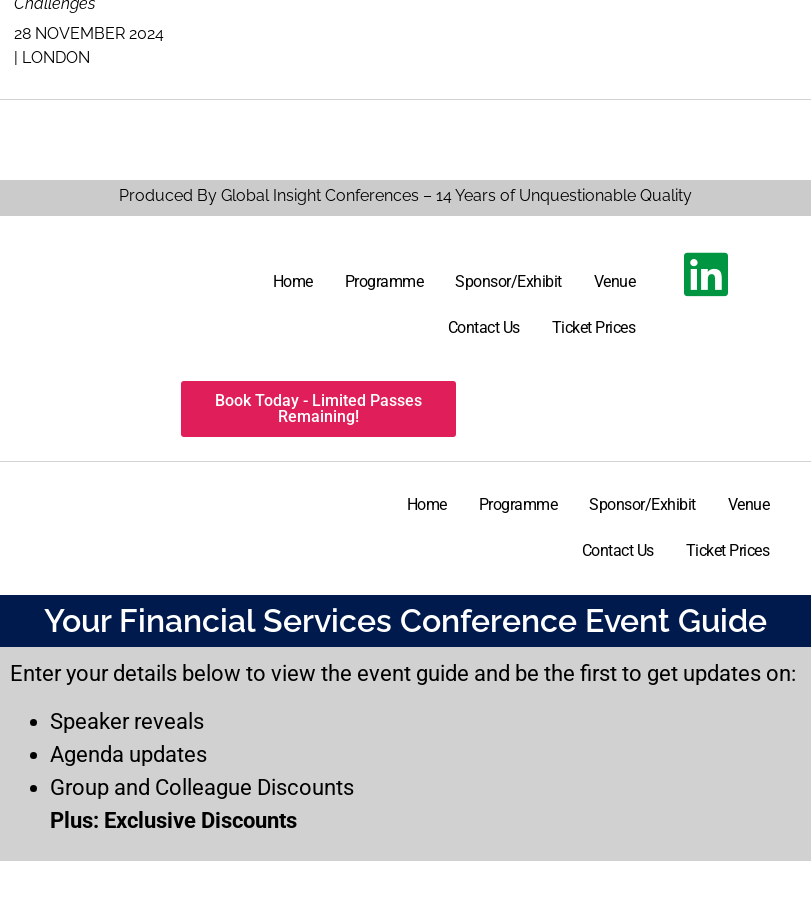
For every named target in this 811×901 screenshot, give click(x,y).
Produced (156, 195)
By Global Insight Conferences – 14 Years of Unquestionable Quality (442, 195)
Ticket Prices (594, 327)
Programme (384, 281)
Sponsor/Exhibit (508, 281)
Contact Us (484, 327)
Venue (615, 281)
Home (293, 281)
